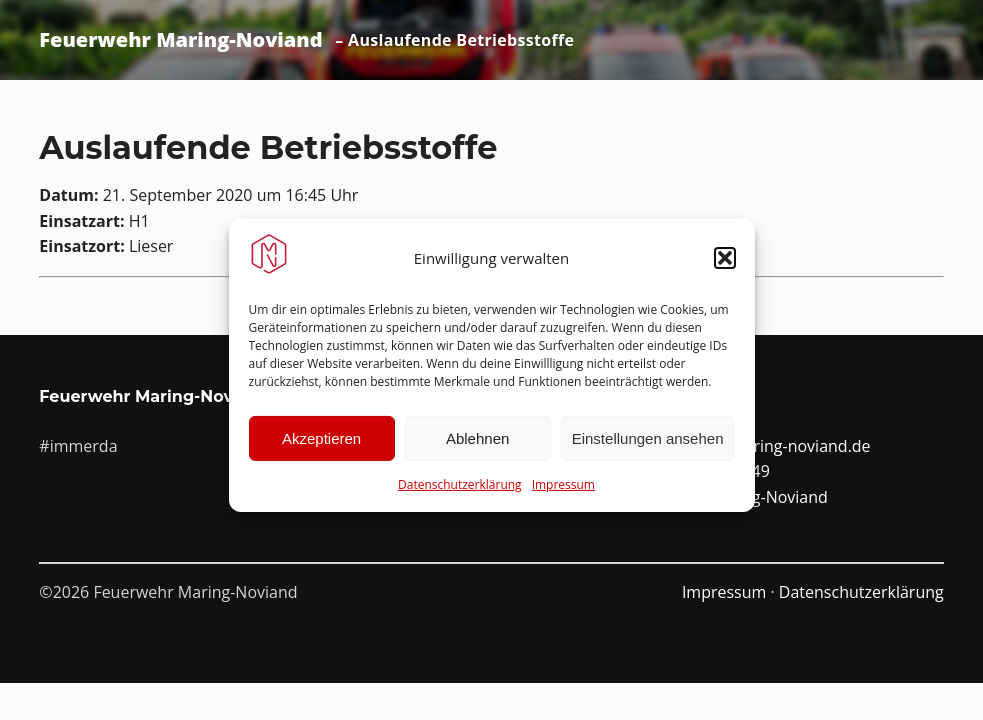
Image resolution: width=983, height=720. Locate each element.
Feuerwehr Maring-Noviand (180, 40)
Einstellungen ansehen (648, 445)
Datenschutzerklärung (460, 491)
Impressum (563, 491)
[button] (725, 265)
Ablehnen (477, 445)
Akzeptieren (321, 445)
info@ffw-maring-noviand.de (764, 446)
